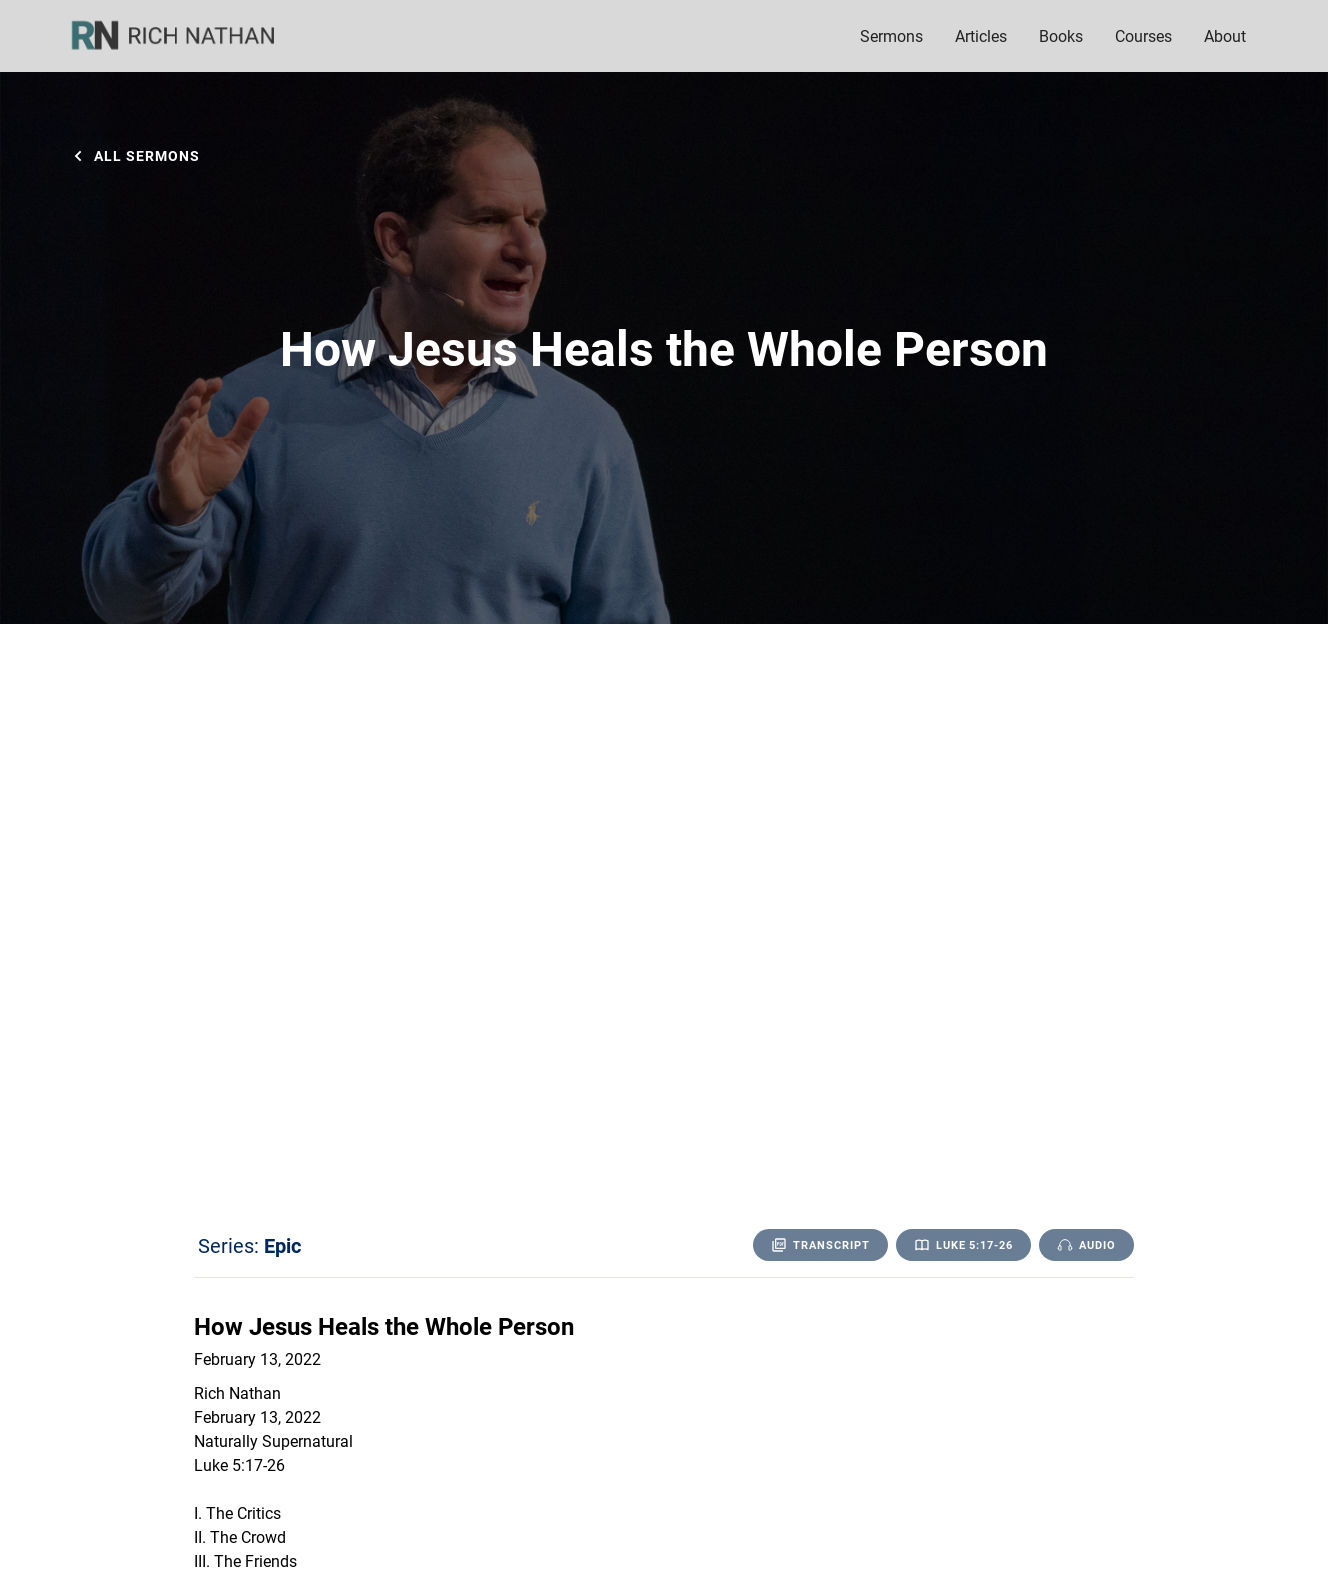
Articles (981, 35)
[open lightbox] (1086, 1245)
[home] (186, 36)
